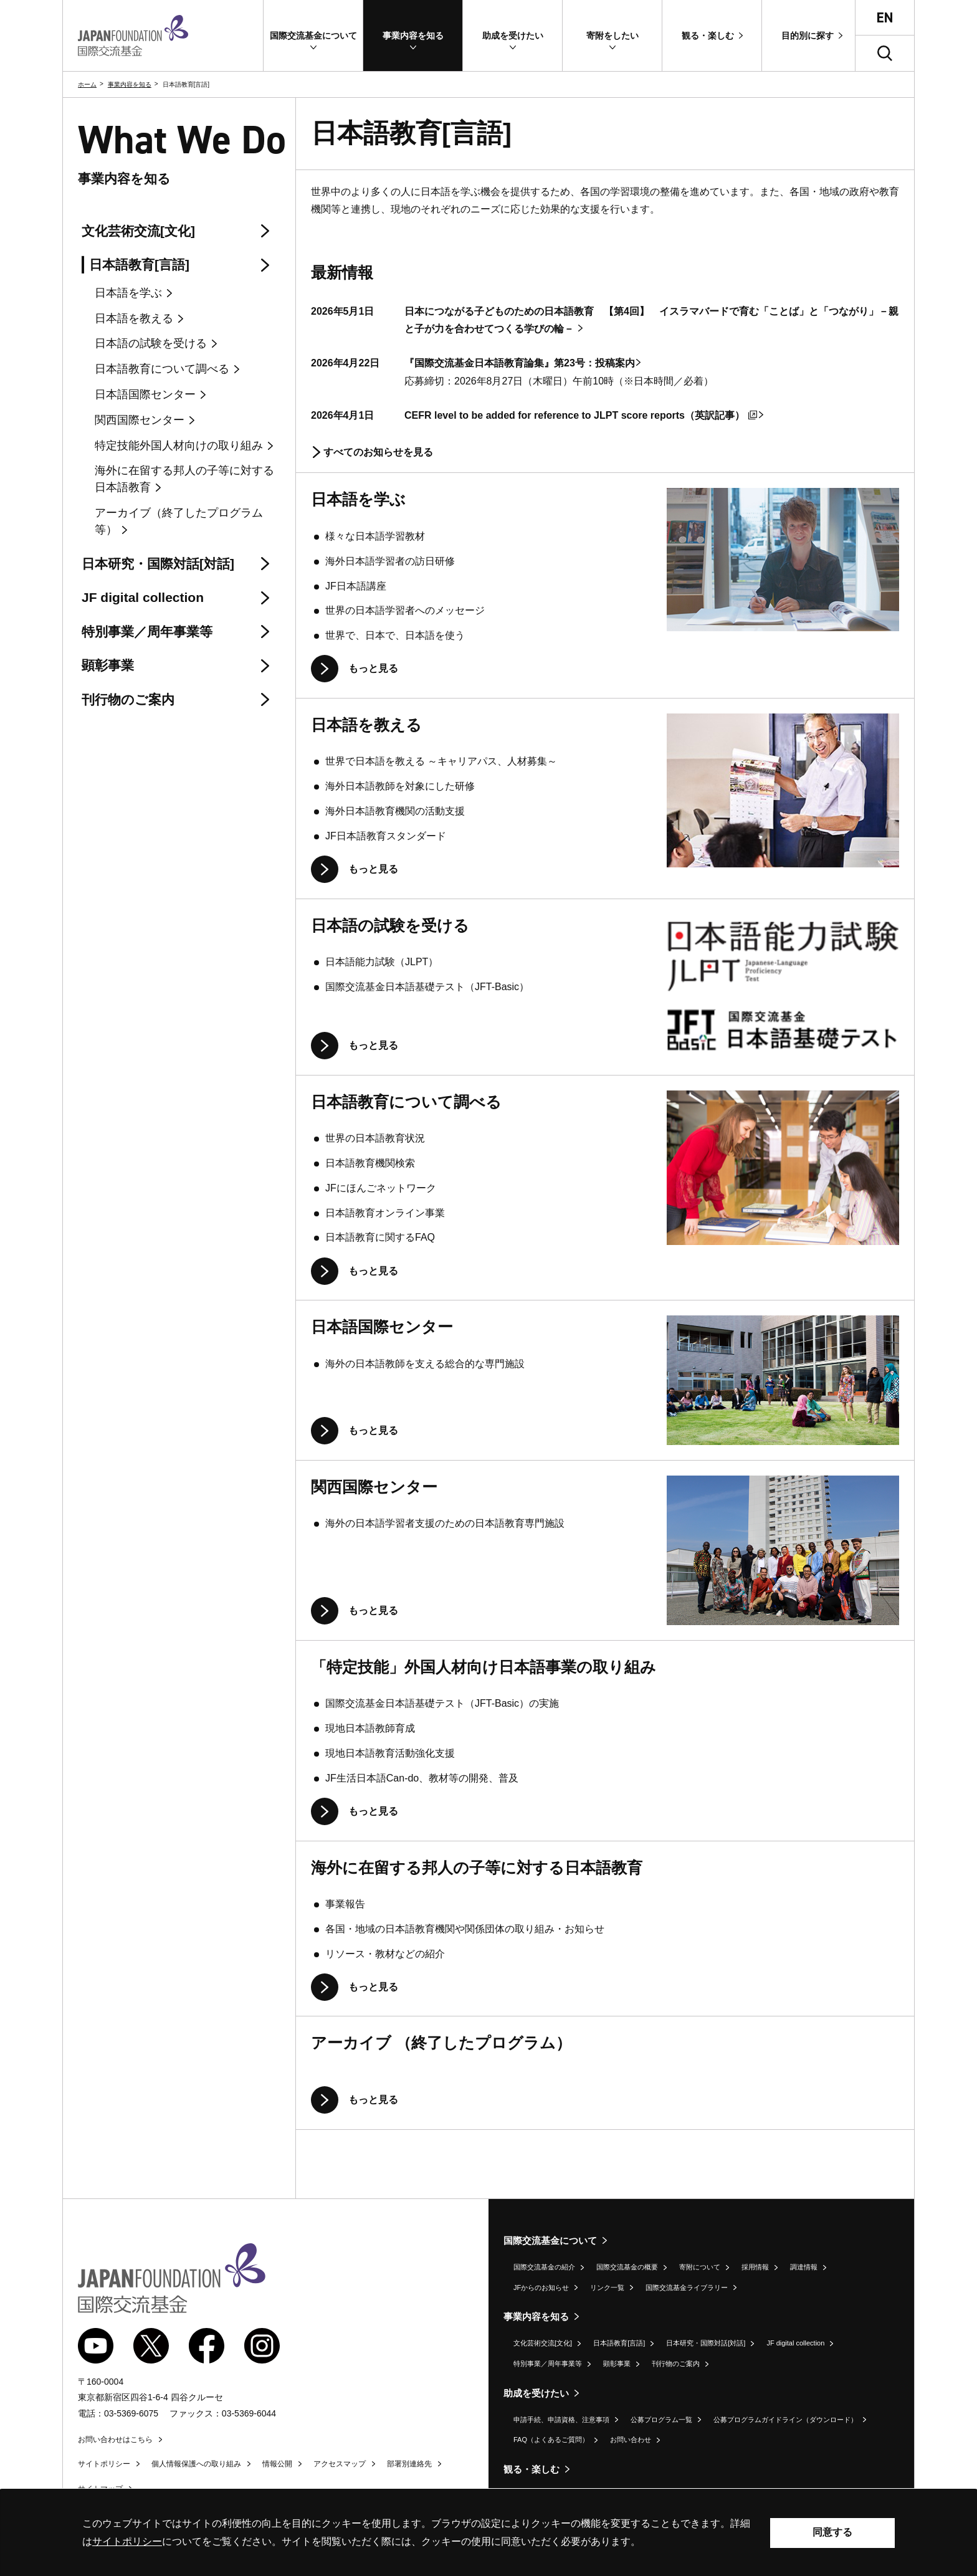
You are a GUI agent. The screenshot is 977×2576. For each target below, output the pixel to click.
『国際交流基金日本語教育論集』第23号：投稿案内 (519, 363)
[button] (313, 35)
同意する (832, 2532)
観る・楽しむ (531, 2469)
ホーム (87, 84)
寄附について (699, 2267)
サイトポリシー (104, 2463)
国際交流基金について (550, 2240)
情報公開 (277, 2463)
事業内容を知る (129, 84)
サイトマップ (100, 2488)
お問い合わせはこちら (115, 2439)
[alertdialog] (488, 2532)
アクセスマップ (339, 2463)
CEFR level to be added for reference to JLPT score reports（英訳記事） (580, 415)
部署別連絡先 (409, 2463)
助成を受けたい (536, 2393)
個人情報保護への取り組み (196, 2463)
